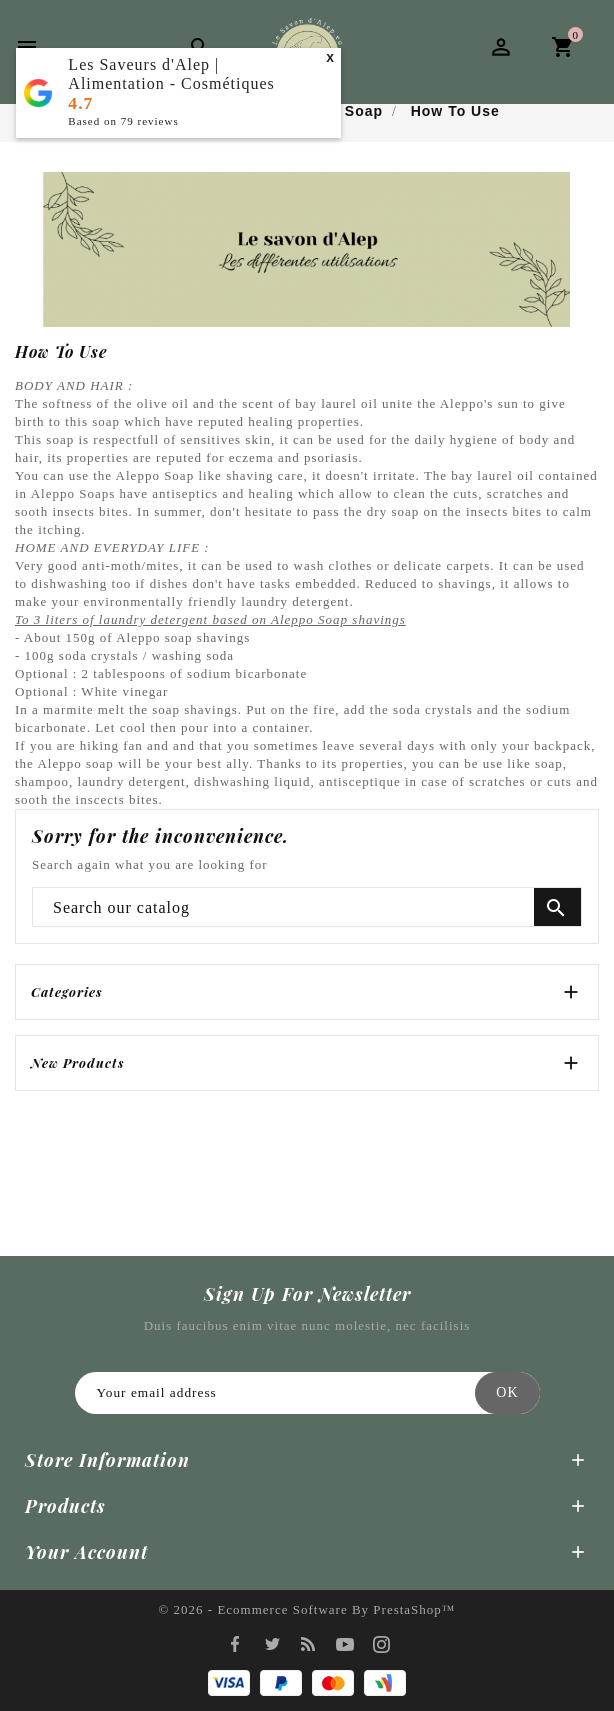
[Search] (307, 908)
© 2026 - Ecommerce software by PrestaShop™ (306, 1609)
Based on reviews (123, 121)
